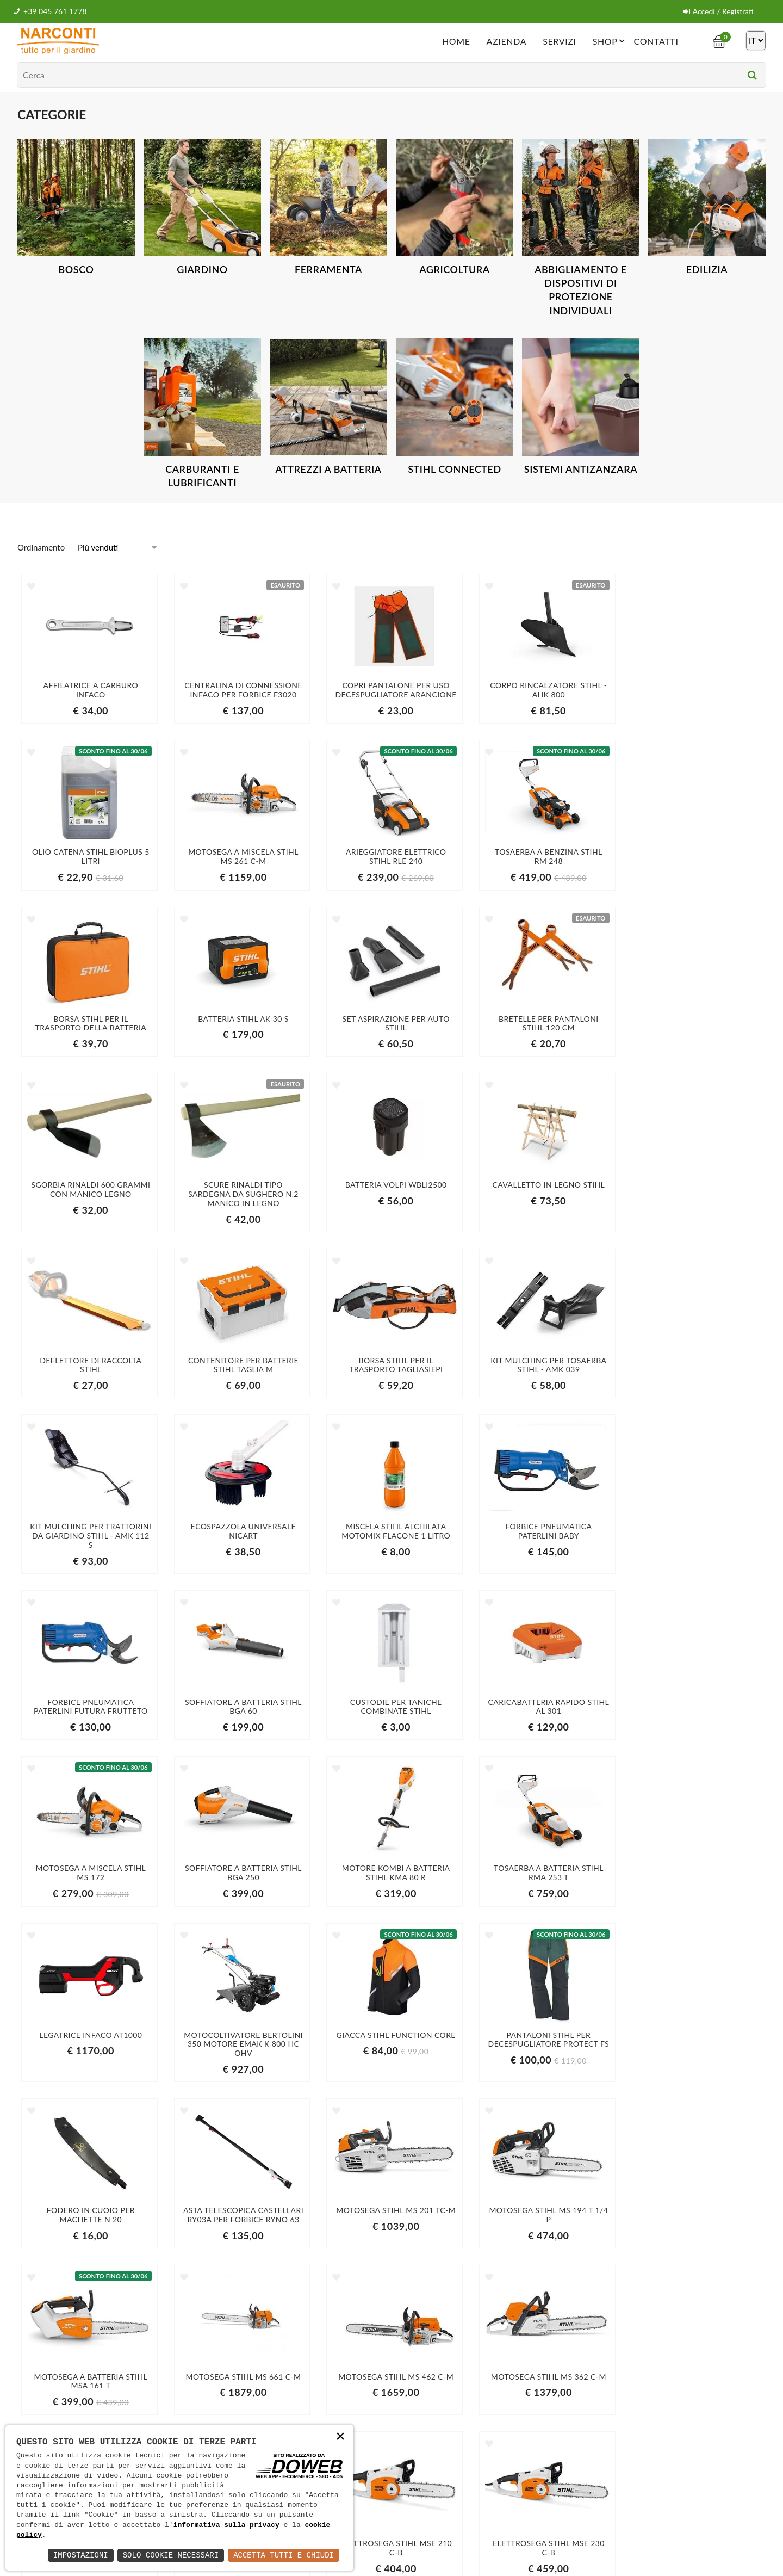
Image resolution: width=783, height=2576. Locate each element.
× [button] (340, 2437)
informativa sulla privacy (226, 2525)
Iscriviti (646, 2405)
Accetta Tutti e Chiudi (283, 2555)
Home (456, 40)
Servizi (559, 40)
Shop (611, 40)
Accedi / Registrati (718, 11)
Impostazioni (80, 2555)
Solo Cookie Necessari (171, 2555)
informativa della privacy (599, 2428)
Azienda (506, 40)
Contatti (655, 40)
